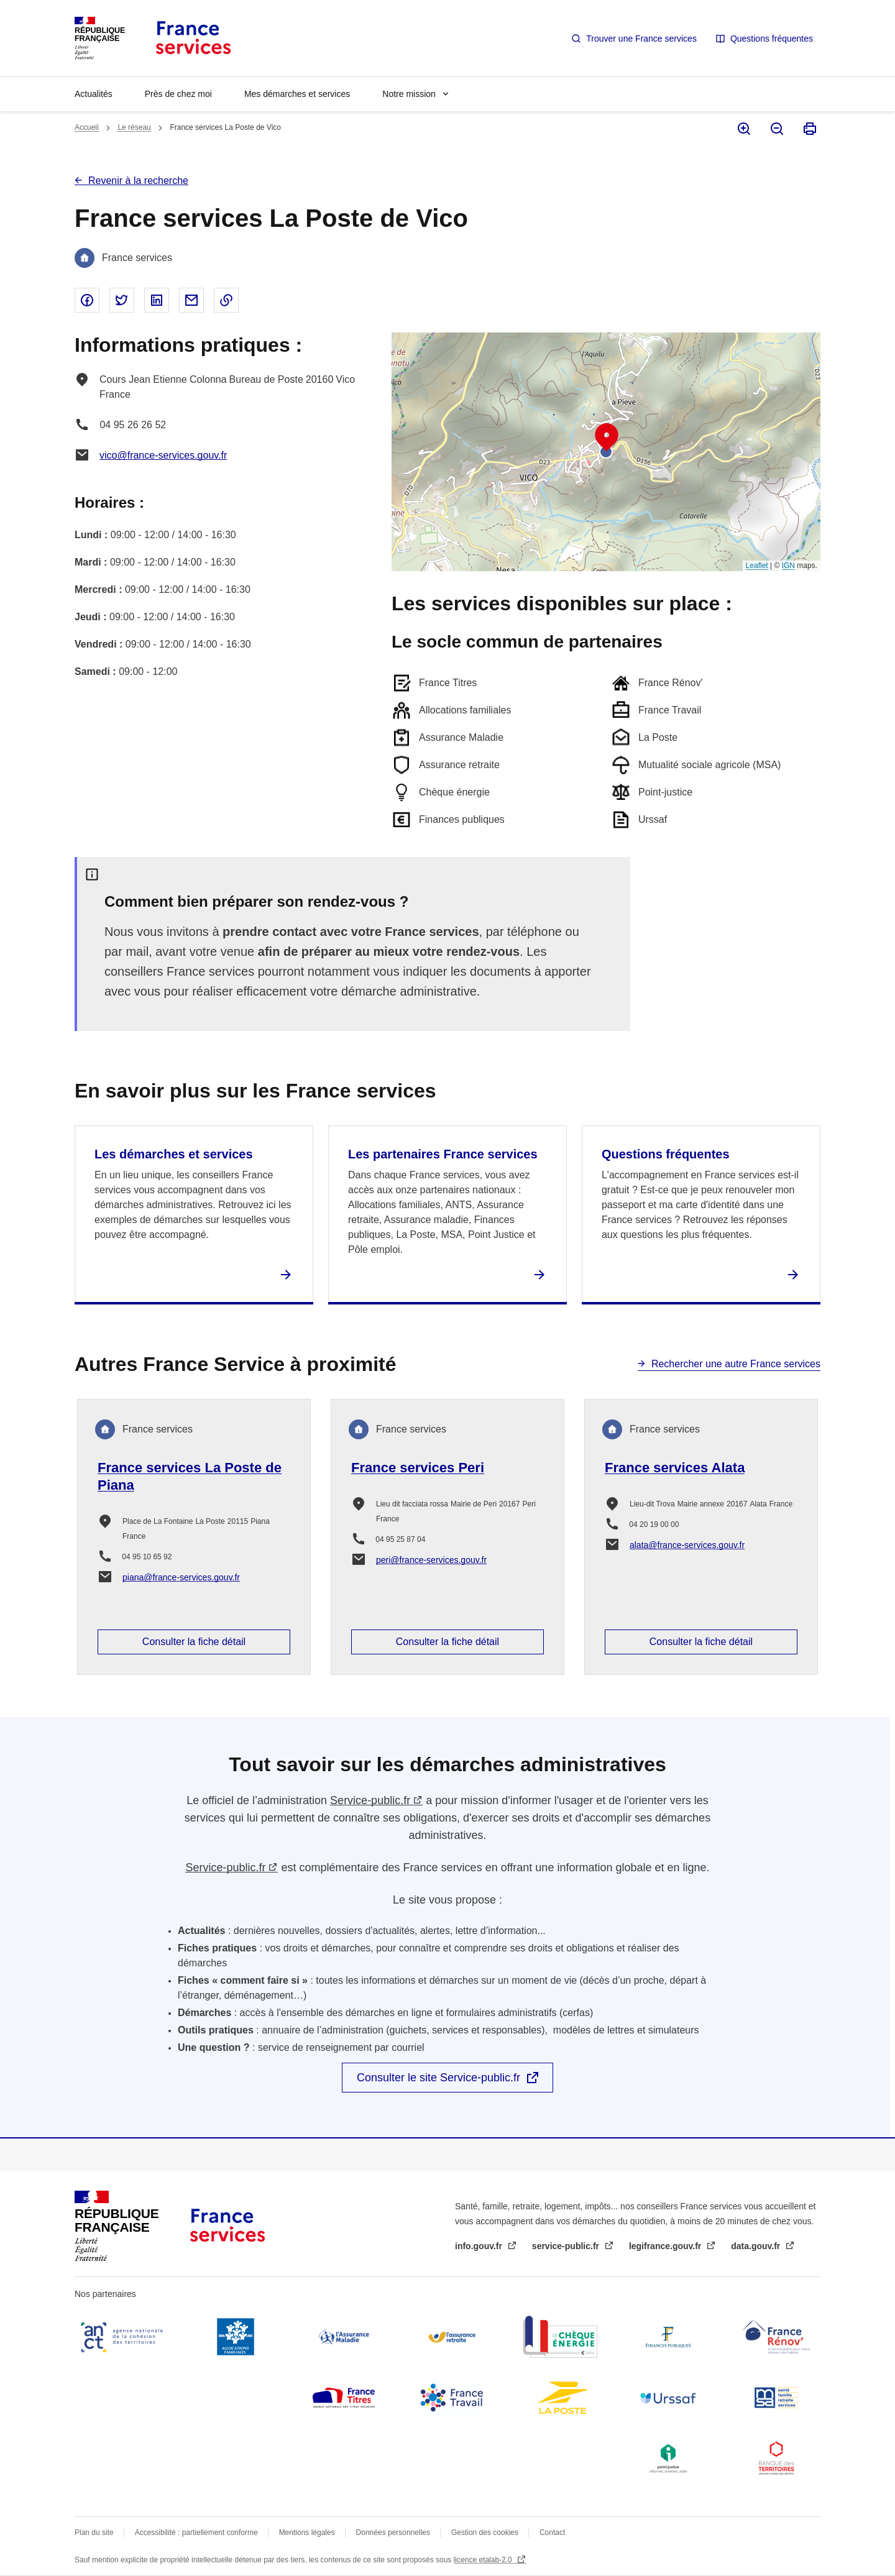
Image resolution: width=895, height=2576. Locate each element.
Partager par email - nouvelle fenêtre (191, 300)
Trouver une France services (641, 39)
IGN (788, 565)
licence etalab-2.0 (484, 2559)
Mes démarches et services (297, 94)
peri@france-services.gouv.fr (431, 1560)
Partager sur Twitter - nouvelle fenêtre (121, 300)
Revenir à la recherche (138, 180)
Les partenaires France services (443, 1154)
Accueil (87, 127)
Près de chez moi (178, 94)
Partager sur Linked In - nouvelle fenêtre (156, 300)
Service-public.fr (370, 1800)
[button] (606, 437)
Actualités (93, 94)
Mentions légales (307, 2532)
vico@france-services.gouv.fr (163, 455)
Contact (552, 2532)
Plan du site (94, 2532)
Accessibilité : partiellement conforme (196, 2532)
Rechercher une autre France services (735, 1364)
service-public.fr (567, 2246)
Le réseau (133, 127)
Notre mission (409, 94)
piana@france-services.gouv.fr (181, 1577)
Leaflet (757, 565)
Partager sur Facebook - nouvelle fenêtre (87, 300)
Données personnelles (393, 2532)
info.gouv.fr (480, 2246)
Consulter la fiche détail (194, 1641)
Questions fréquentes (771, 39)
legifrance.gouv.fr (666, 2246)
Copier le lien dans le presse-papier (226, 300)
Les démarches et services (173, 1154)
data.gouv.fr (757, 2246)
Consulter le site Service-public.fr (438, 2077)
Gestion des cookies (484, 2532)
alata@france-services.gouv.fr (687, 1545)
